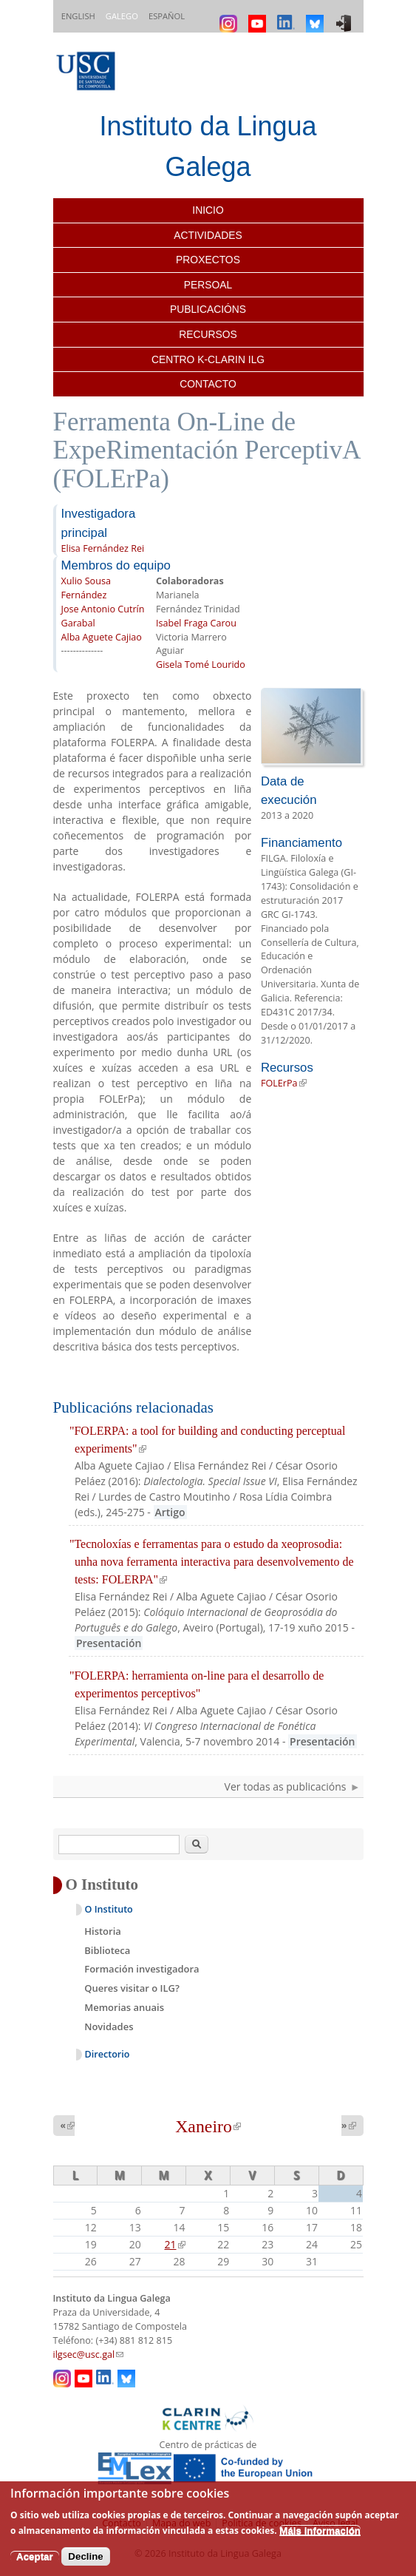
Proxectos (208, 260)
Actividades (208, 235)
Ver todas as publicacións (286, 1786)
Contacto (208, 384)
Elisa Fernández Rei (103, 548)
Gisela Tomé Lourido (200, 664)
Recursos (208, 334)
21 (175, 2244)
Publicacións (208, 309)
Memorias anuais (124, 2007)
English (78, 15)
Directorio (107, 2054)
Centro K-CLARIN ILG (208, 359)
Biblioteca (107, 1950)
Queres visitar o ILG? (132, 1988)
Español (167, 15)
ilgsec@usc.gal (88, 2354)
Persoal (208, 285)
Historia (102, 1931)
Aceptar (34, 2556)
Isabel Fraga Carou (196, 623)
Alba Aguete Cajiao (101, 637)
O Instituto (109, 1909)
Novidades (108, 2026)
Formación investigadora (141, 1968)
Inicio (207, 210)
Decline (85, 2556)
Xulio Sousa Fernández (86, 588)
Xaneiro (208, 2126)
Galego (122, 15)
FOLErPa (284, 1083)
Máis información (320, 2530)
